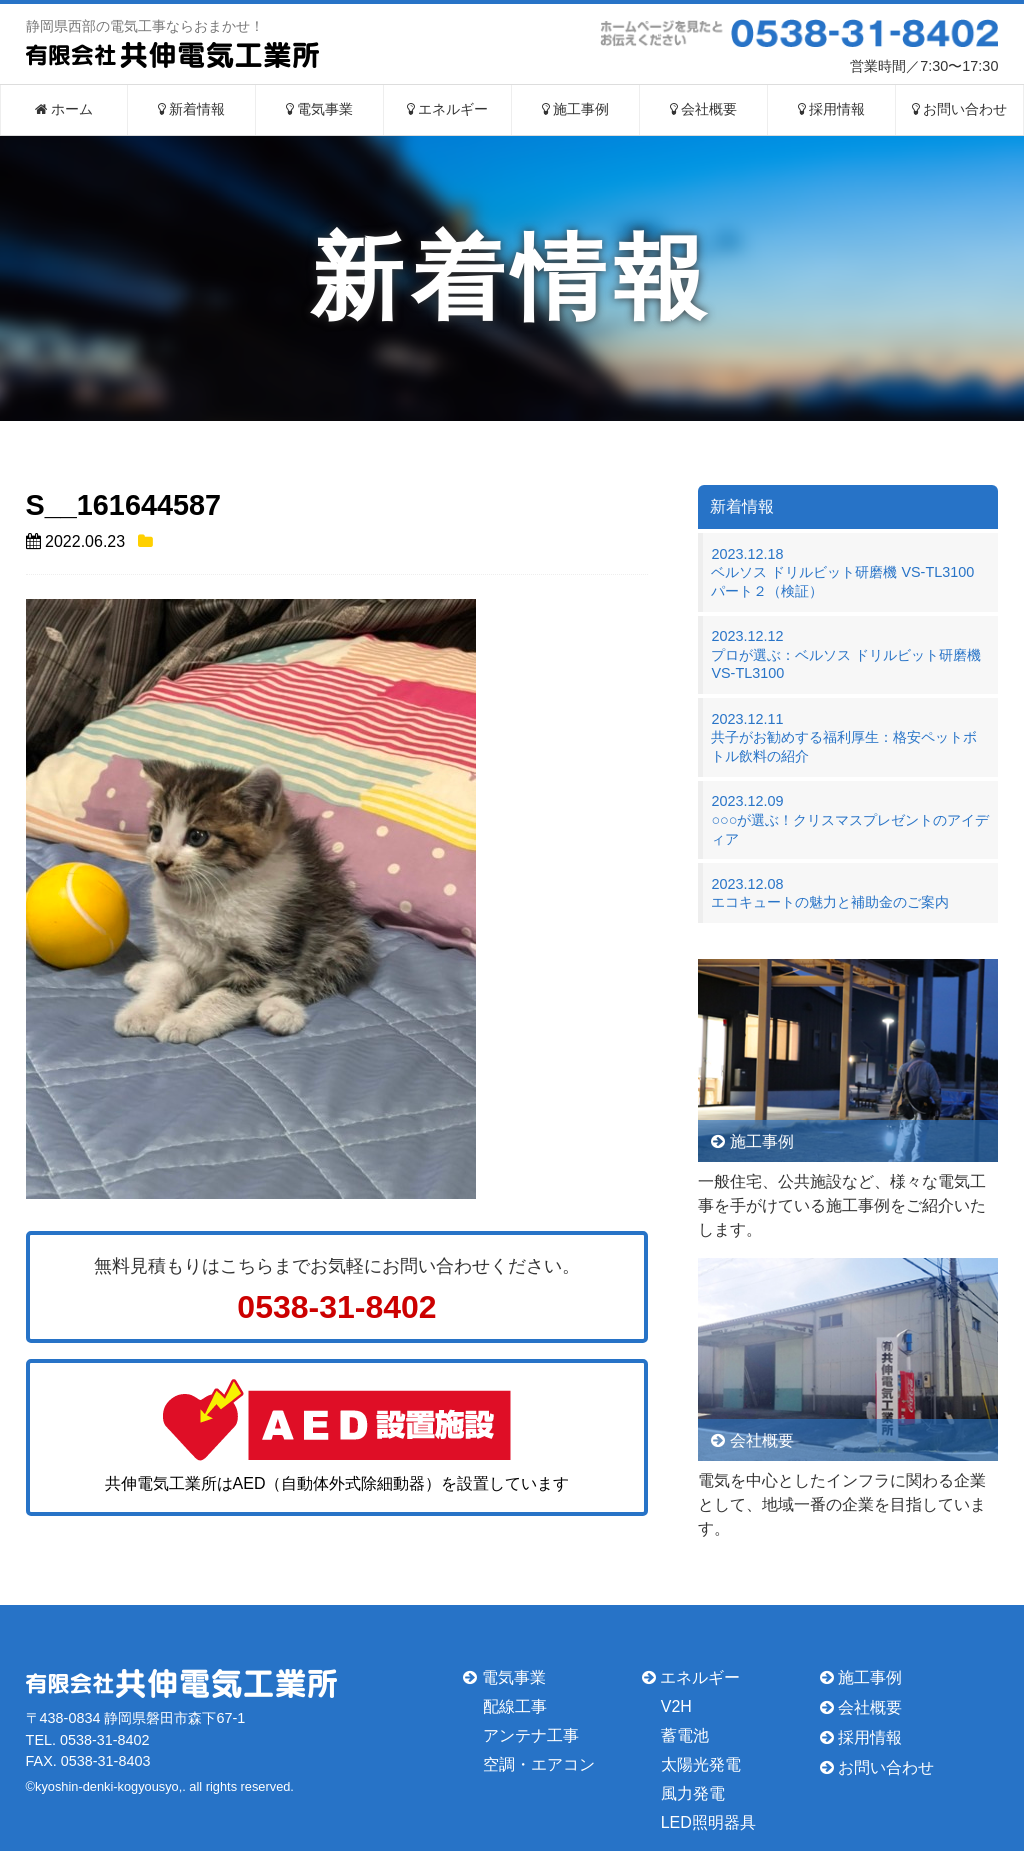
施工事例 (576, 109)
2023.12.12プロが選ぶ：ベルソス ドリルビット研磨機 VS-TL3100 (846, 654)
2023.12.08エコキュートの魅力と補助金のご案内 (830, 893)
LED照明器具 (708, 1821)
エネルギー (448, 109)
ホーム (64, 109)
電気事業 (320, 109)
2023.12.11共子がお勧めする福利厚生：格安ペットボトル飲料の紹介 (844, 737)
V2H (676, 1706)
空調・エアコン (539, 1764)
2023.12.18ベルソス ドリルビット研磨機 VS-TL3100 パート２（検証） (849, 572)
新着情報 (192, 109)
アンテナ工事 (531, 1735)
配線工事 (515, 1706)
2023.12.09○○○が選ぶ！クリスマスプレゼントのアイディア (850, 819)
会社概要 (704, 109)
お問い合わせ (960, 109)
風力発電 (693, 1793)
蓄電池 (685, 1735)
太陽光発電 (701, 1764)
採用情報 (832, 109)
